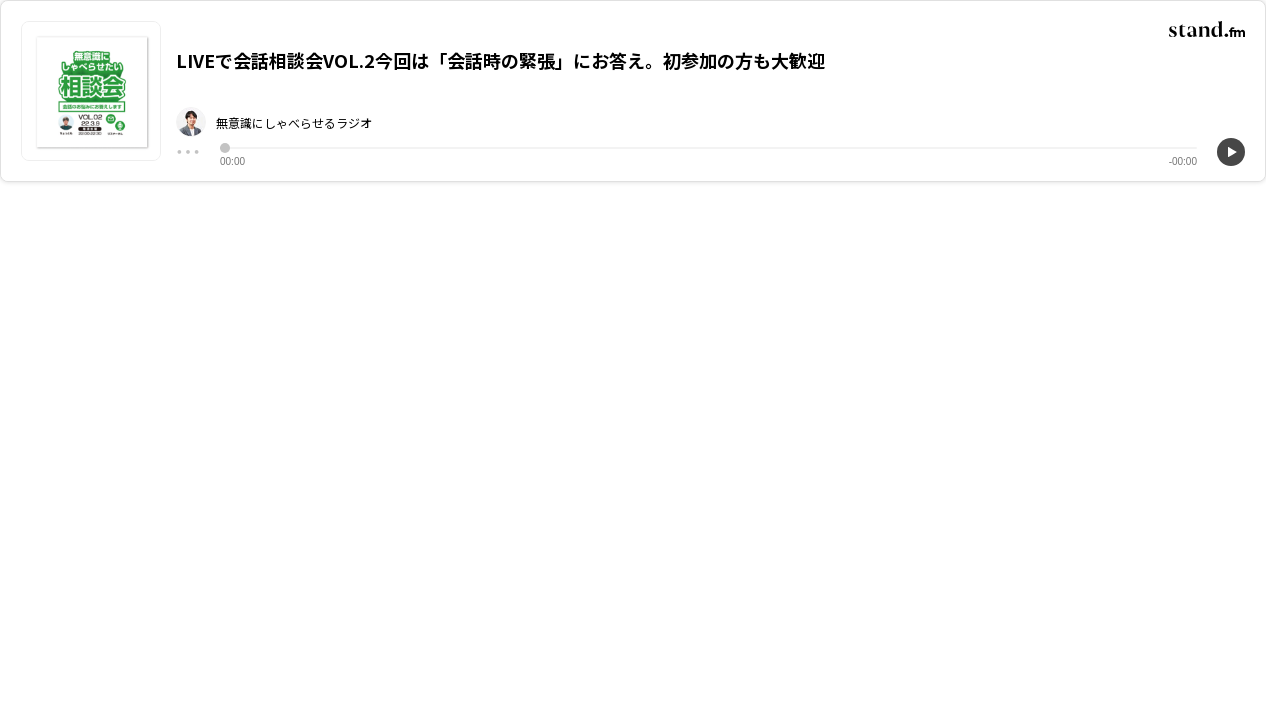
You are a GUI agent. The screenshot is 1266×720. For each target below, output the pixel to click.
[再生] (1231, 152)
